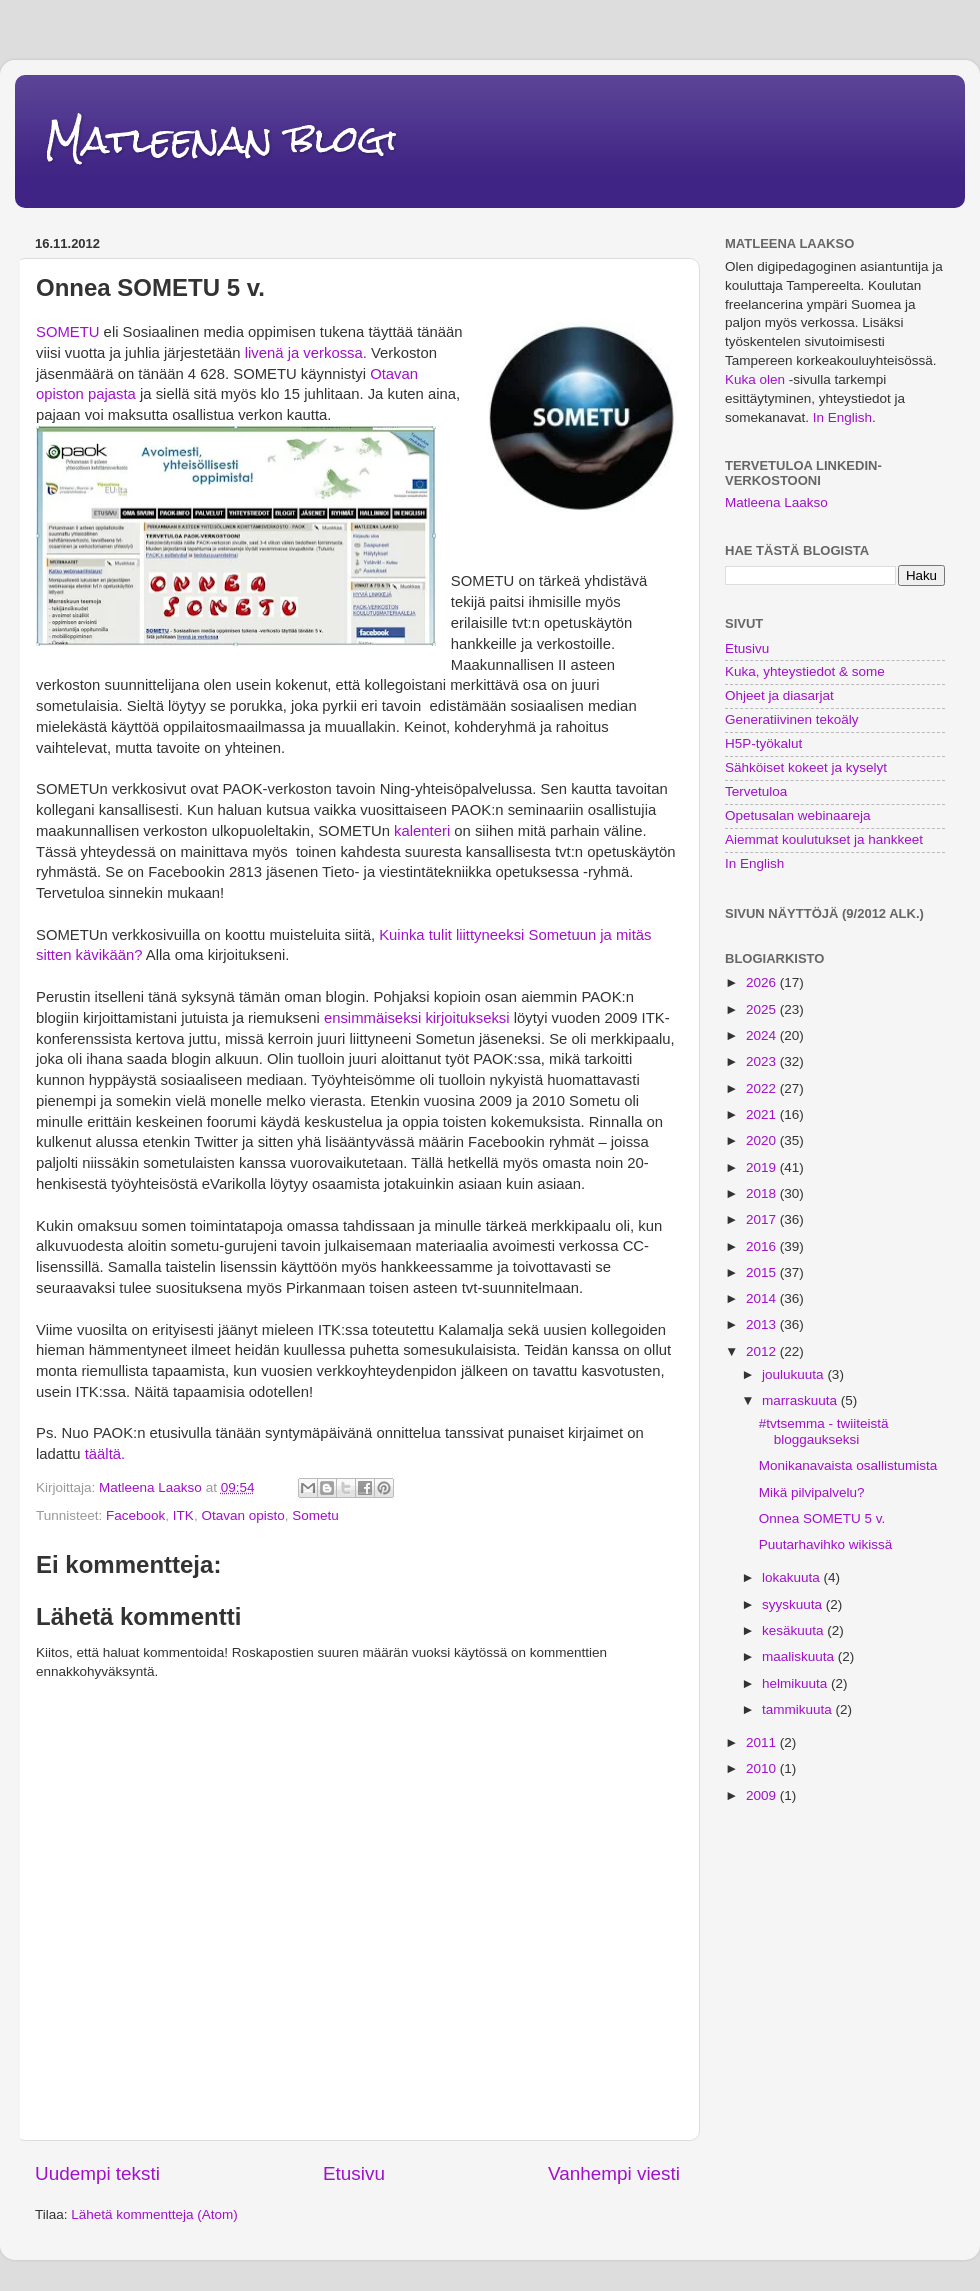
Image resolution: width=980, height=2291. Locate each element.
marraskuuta (801, 1400)
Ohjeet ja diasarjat (779, 695)
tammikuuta (799, 1709)
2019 (763, 1167)
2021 (763, 1114)
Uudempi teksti (97, 2173)
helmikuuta (796, 1683)
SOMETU (68, 332)
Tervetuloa (756, 791)
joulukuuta (794, 1374)
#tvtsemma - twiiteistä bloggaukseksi (824, 1431)
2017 (763, 1219)
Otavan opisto (242, 1515)
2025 (763, 1009)
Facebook (135, 1515)
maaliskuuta (800, 1656)
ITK (183, 1515)
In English (842, 417)
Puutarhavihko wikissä (826, 1544)
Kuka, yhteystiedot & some (805, 671)
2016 (763, 1246)
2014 (763, 1298)
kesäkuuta (794, 1630)
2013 (763, 1324)
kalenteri (422, 831)
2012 (763, 1351)
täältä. (105, 1454)
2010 (763, 1768)
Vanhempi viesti (614, 2173)
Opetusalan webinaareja (798, 815)
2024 (763, 1035)
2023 (763, 1061)
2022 (763, 1088)
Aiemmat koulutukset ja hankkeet (824, 839)
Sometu (315, 1515)
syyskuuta (794, 1604)
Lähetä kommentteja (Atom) (154, 2214)
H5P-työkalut (763, 743)
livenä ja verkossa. (306, 353)
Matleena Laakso (776, 502)
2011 (763, 1742)
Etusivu (354, 2173)
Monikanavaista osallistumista (848, 1465)
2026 (763, 982)
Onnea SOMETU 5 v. (822, 1518)
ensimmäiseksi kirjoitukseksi (417, 1018)
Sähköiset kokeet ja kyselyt (806, 767)
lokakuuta (793, 1577)
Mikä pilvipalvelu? (812, 1492)
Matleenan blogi (221, 139)
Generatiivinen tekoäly (792, 719)
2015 (763, 1272)
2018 (763, 1193)
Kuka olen (755, 379)
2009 (763, 1795)
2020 (763, 1140)
